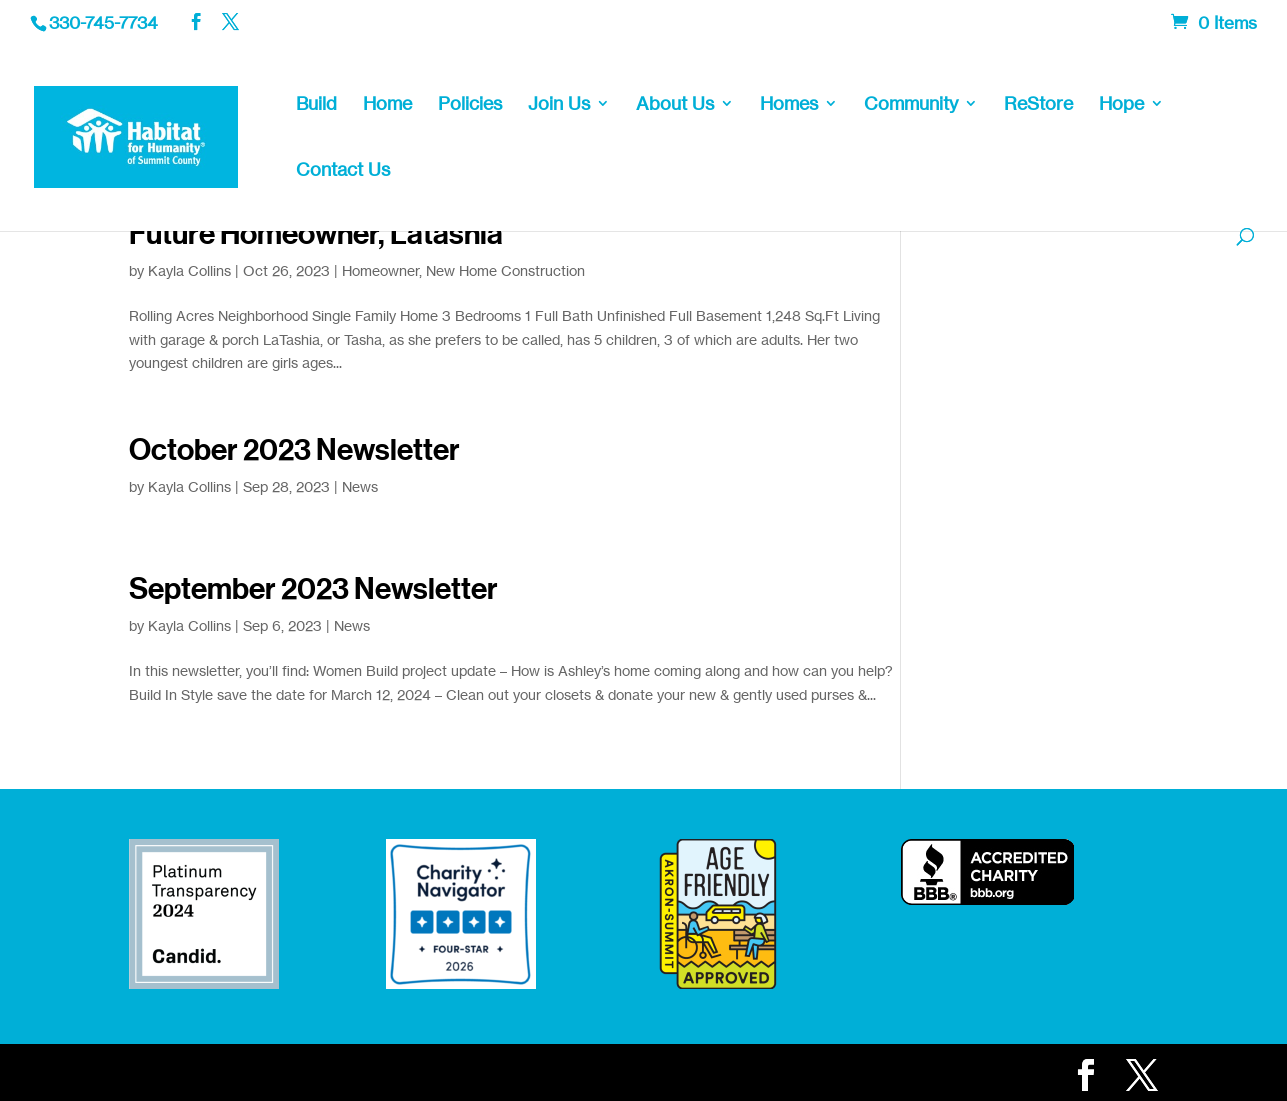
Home (387, 105)
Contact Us (343, 171)
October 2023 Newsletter (294, 450)
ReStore (1038, 105)
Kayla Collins (189, 270)
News (360, 486)
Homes (789, 105)
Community (911, 105)
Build (316, 105)
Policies (470, 105)
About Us (675, 105)
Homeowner (380, 270)
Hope (1121, 105)
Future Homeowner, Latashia (316, 234)
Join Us (559, 105)
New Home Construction (505, 270)
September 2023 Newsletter (313, 589)
